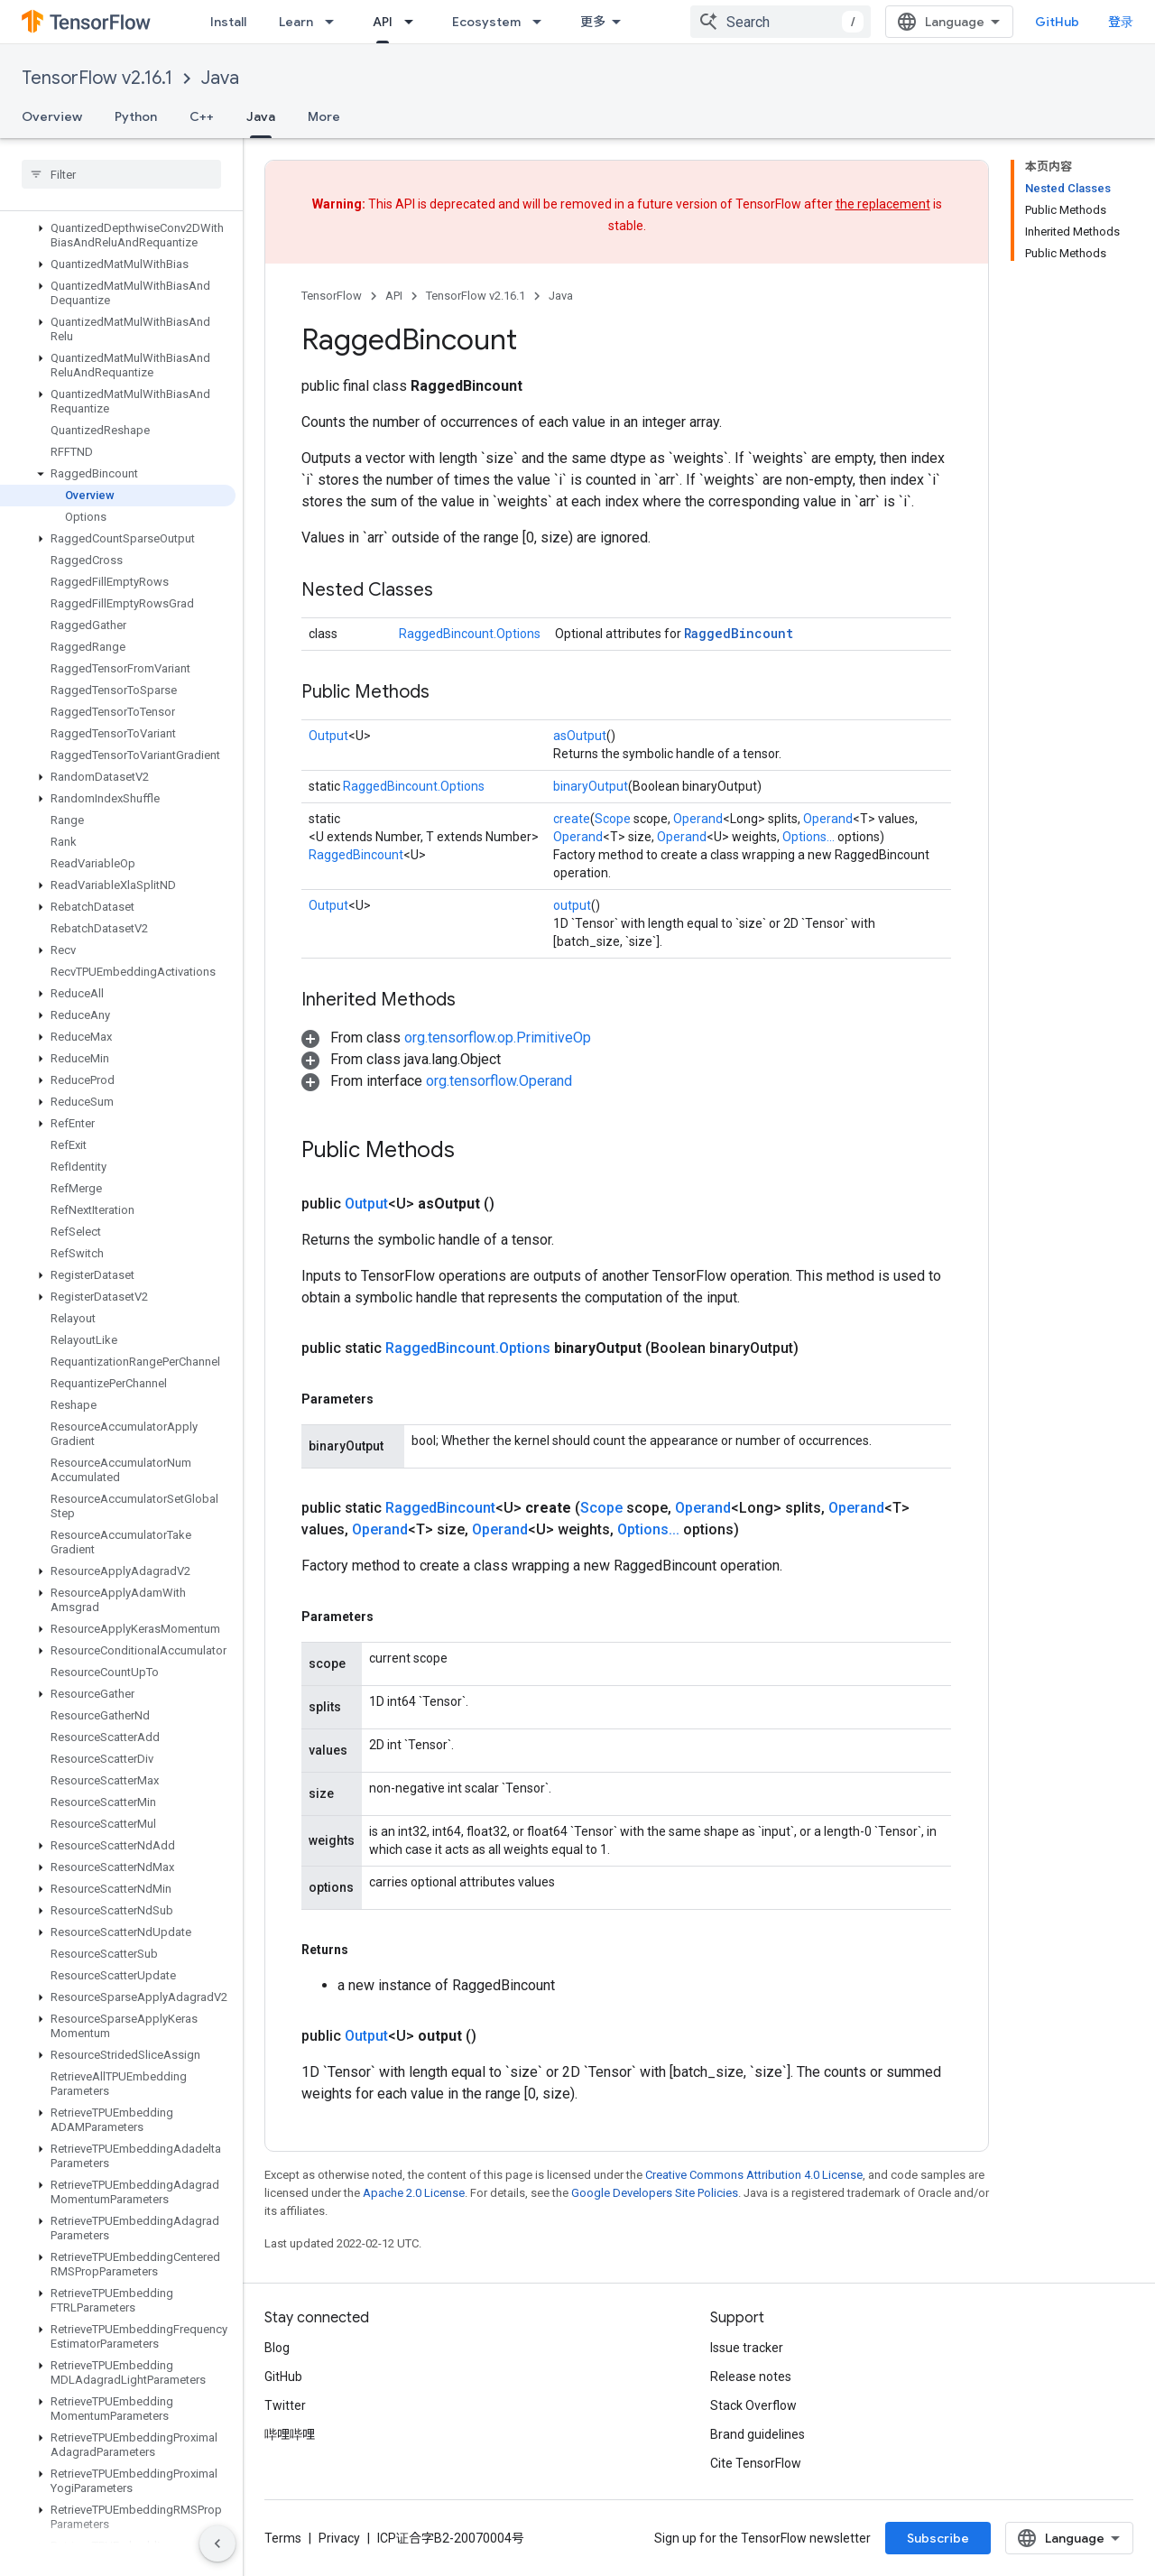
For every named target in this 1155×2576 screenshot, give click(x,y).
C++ (201, 116)
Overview (52, 116)
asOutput (579, 735)
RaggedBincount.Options (470, 633)
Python (136, 116)
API (393, 295)
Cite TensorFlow (755, 2463)
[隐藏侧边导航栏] (217, 2543)
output (572, 905)
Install (228, 22)
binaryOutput (590, 786)
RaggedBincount (738, 633)
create (571, 818)
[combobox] (780, 21)
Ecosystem (486, 22)
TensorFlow (331, 295)
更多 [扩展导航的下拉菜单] (592, 22)
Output (328, 735)
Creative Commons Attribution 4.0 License (754, 2175)
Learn (296, 22)
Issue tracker (746, 2347)
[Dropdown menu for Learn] (334, 21)
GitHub (1057, 22)
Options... (808, 836)
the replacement (883, 204)
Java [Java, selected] (260, 116)
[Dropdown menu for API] (414, 21)
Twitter (285, 2405)
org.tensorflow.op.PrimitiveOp (497, 1037)
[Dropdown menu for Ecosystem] (542, 21)
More (324, 116)
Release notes (750, 2376)
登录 (1120, 21)
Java (220, 78)
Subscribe (938, 2538)
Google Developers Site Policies (654, 2193)
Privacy (339, 2538)
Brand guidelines (757, 2434)
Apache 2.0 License (414, 2193)
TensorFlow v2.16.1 (97, 78)
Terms (282, 2538)
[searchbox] (121, 174)
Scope (613, 818)
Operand (698, 818)
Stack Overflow (753, 2405)
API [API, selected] (383, 22)
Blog (277, 2347)
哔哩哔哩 (289, 2434)
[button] (118, 236)
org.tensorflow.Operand (499, 1080)
